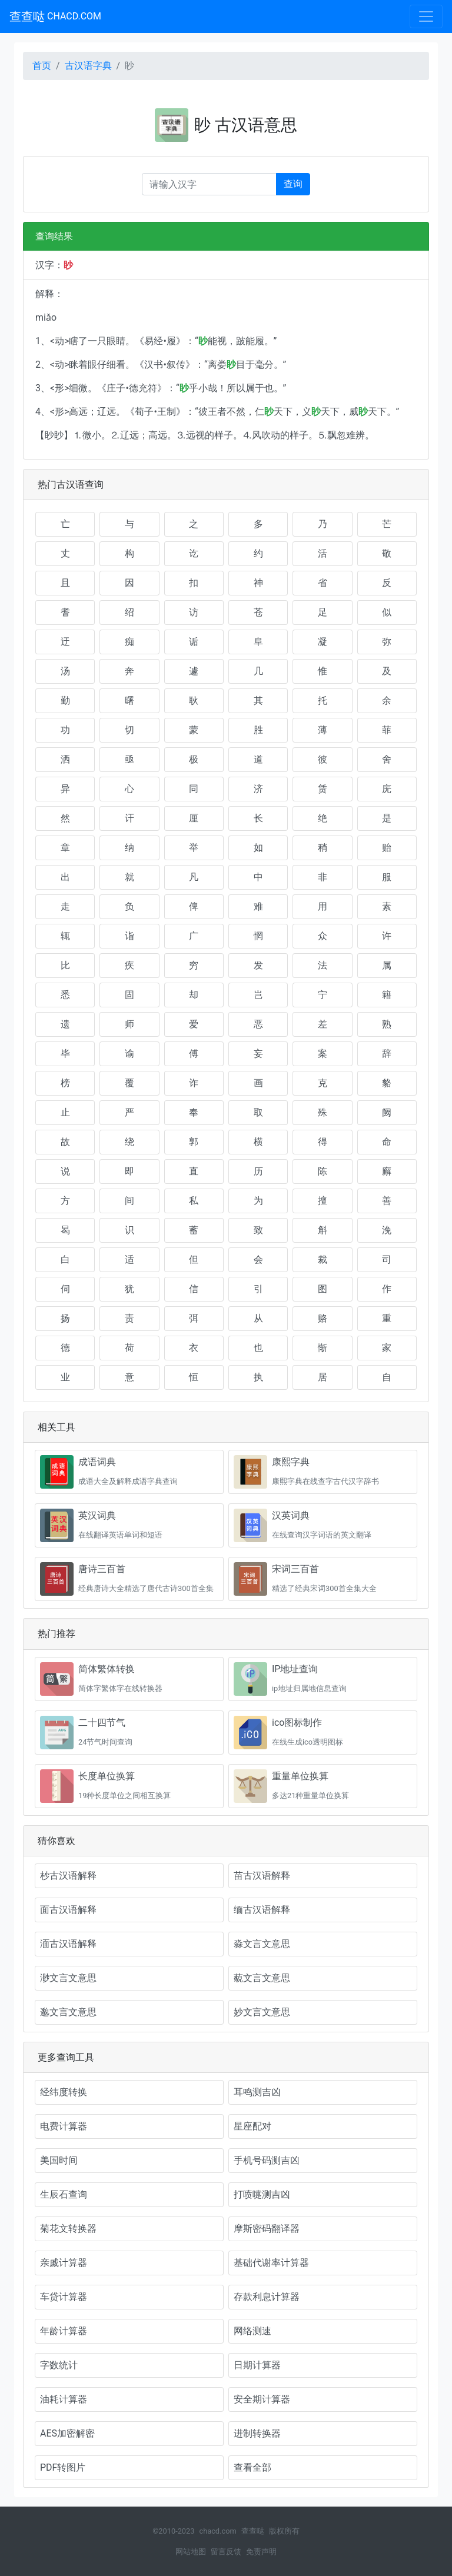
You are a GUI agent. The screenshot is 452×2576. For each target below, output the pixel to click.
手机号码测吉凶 (267, 2160)
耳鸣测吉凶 (257, 2092)
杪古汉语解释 (68, 1875)
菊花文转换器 (68, 2228)
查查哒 (55, 16)
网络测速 (252, 2331)
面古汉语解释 (68, 1909)
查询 (293, 183)
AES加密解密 (67, 2433)
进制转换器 (257, 2433)
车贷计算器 (63, 2296)
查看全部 (252, 2467)
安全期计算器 (262, 2399)
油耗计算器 (63, 2399)
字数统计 (59, 2365)
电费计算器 (63, 2126)
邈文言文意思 (68, 2012)
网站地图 (190, 2551)
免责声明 (261, 2551)
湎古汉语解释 (68, 1943)
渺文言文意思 (68, 1977)
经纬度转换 (63, 2092)
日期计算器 (257, 2365)
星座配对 (252, 2126)
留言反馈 (226, 2551)
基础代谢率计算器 (271, 2262)
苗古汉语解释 (262, 1875)
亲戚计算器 (63, 2262)
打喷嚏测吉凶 (262, 2194)
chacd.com (217, 2531)
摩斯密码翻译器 (267, 2228)
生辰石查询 (63, 2194)
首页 (41, 65)
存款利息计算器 (267, 2296)
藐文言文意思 (262, 1977)
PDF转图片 (62, 2467)
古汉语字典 (88, 65)
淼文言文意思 (262, 1943)
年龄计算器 (63, 2331)
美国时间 (59, 2160)
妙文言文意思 (262, 2012)
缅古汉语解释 (262, 1909)
